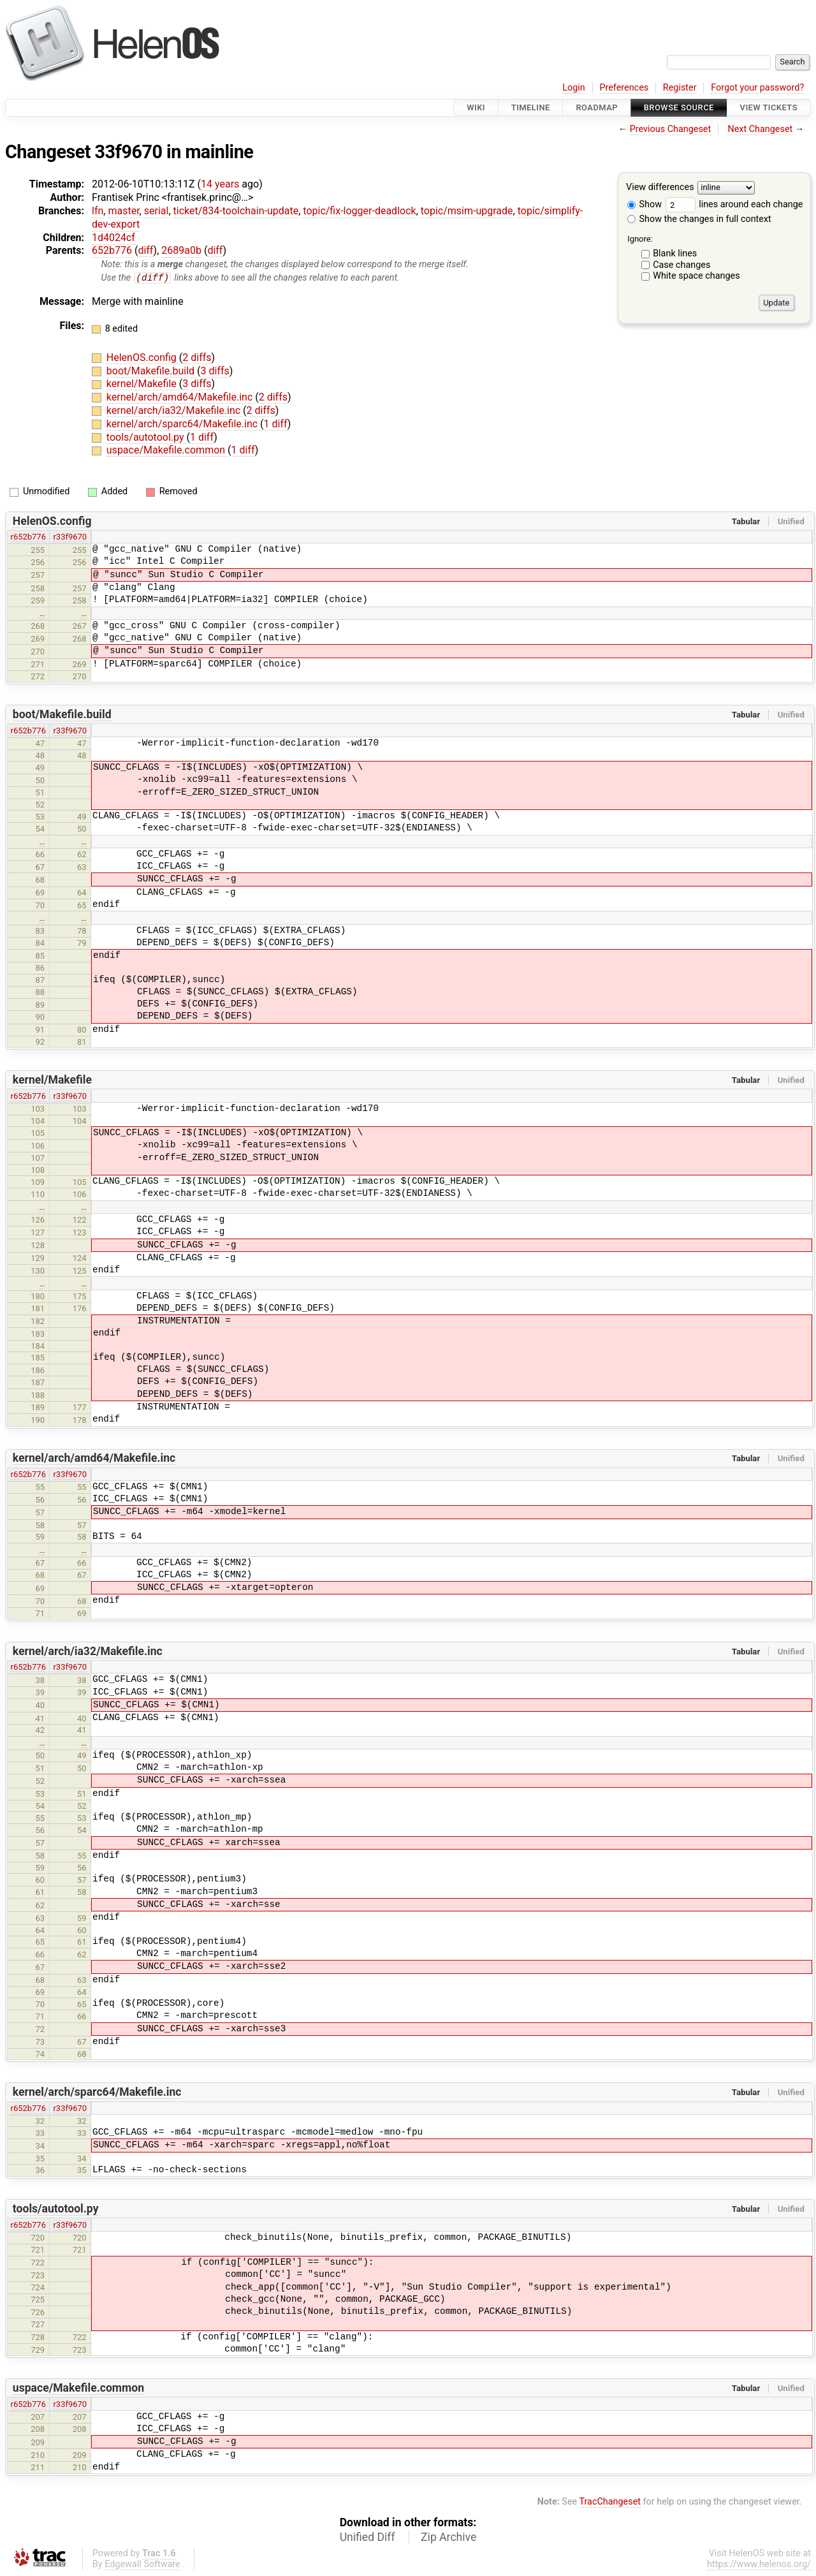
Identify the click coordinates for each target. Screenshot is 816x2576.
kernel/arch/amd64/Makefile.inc (180, 398)
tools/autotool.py (146, 437)
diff (145, 250)
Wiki (476, 107)
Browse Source (679, 107)
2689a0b (181, 250)
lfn (97, 211)
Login (573, 87)
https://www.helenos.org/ (759, 2564)
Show (644, 204)
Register (680, 87)
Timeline (530, 107)
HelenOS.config (142, 358)
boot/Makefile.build (151, 371)
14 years (220, 184)
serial (156, 211)
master (123, 211)
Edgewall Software (142, 2564)
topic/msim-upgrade (467, 211)
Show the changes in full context (699, 219)
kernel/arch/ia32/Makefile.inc (174, 411)
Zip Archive (448, 2537)
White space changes (696, 275)
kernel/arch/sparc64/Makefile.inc (183, 424)
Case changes (681, 265)
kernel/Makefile (142, 384)
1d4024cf (113, 238)
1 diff (276, 424)
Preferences (623, 87)
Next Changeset (759, 129)
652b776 (112, 250)
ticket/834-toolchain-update (236, 211)
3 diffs (215, 371)
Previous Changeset (670, 129)
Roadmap (597, 107)
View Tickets (769, 107)
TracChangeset (610, 2502)
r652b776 (28, 537)
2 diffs (196, 358)
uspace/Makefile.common (167, 451)
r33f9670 (70, 537)
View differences (660, 187)
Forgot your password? (757, 87)
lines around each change (734, 204)
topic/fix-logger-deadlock (359, 211)
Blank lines (675, 253)
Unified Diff (367, 2537)
